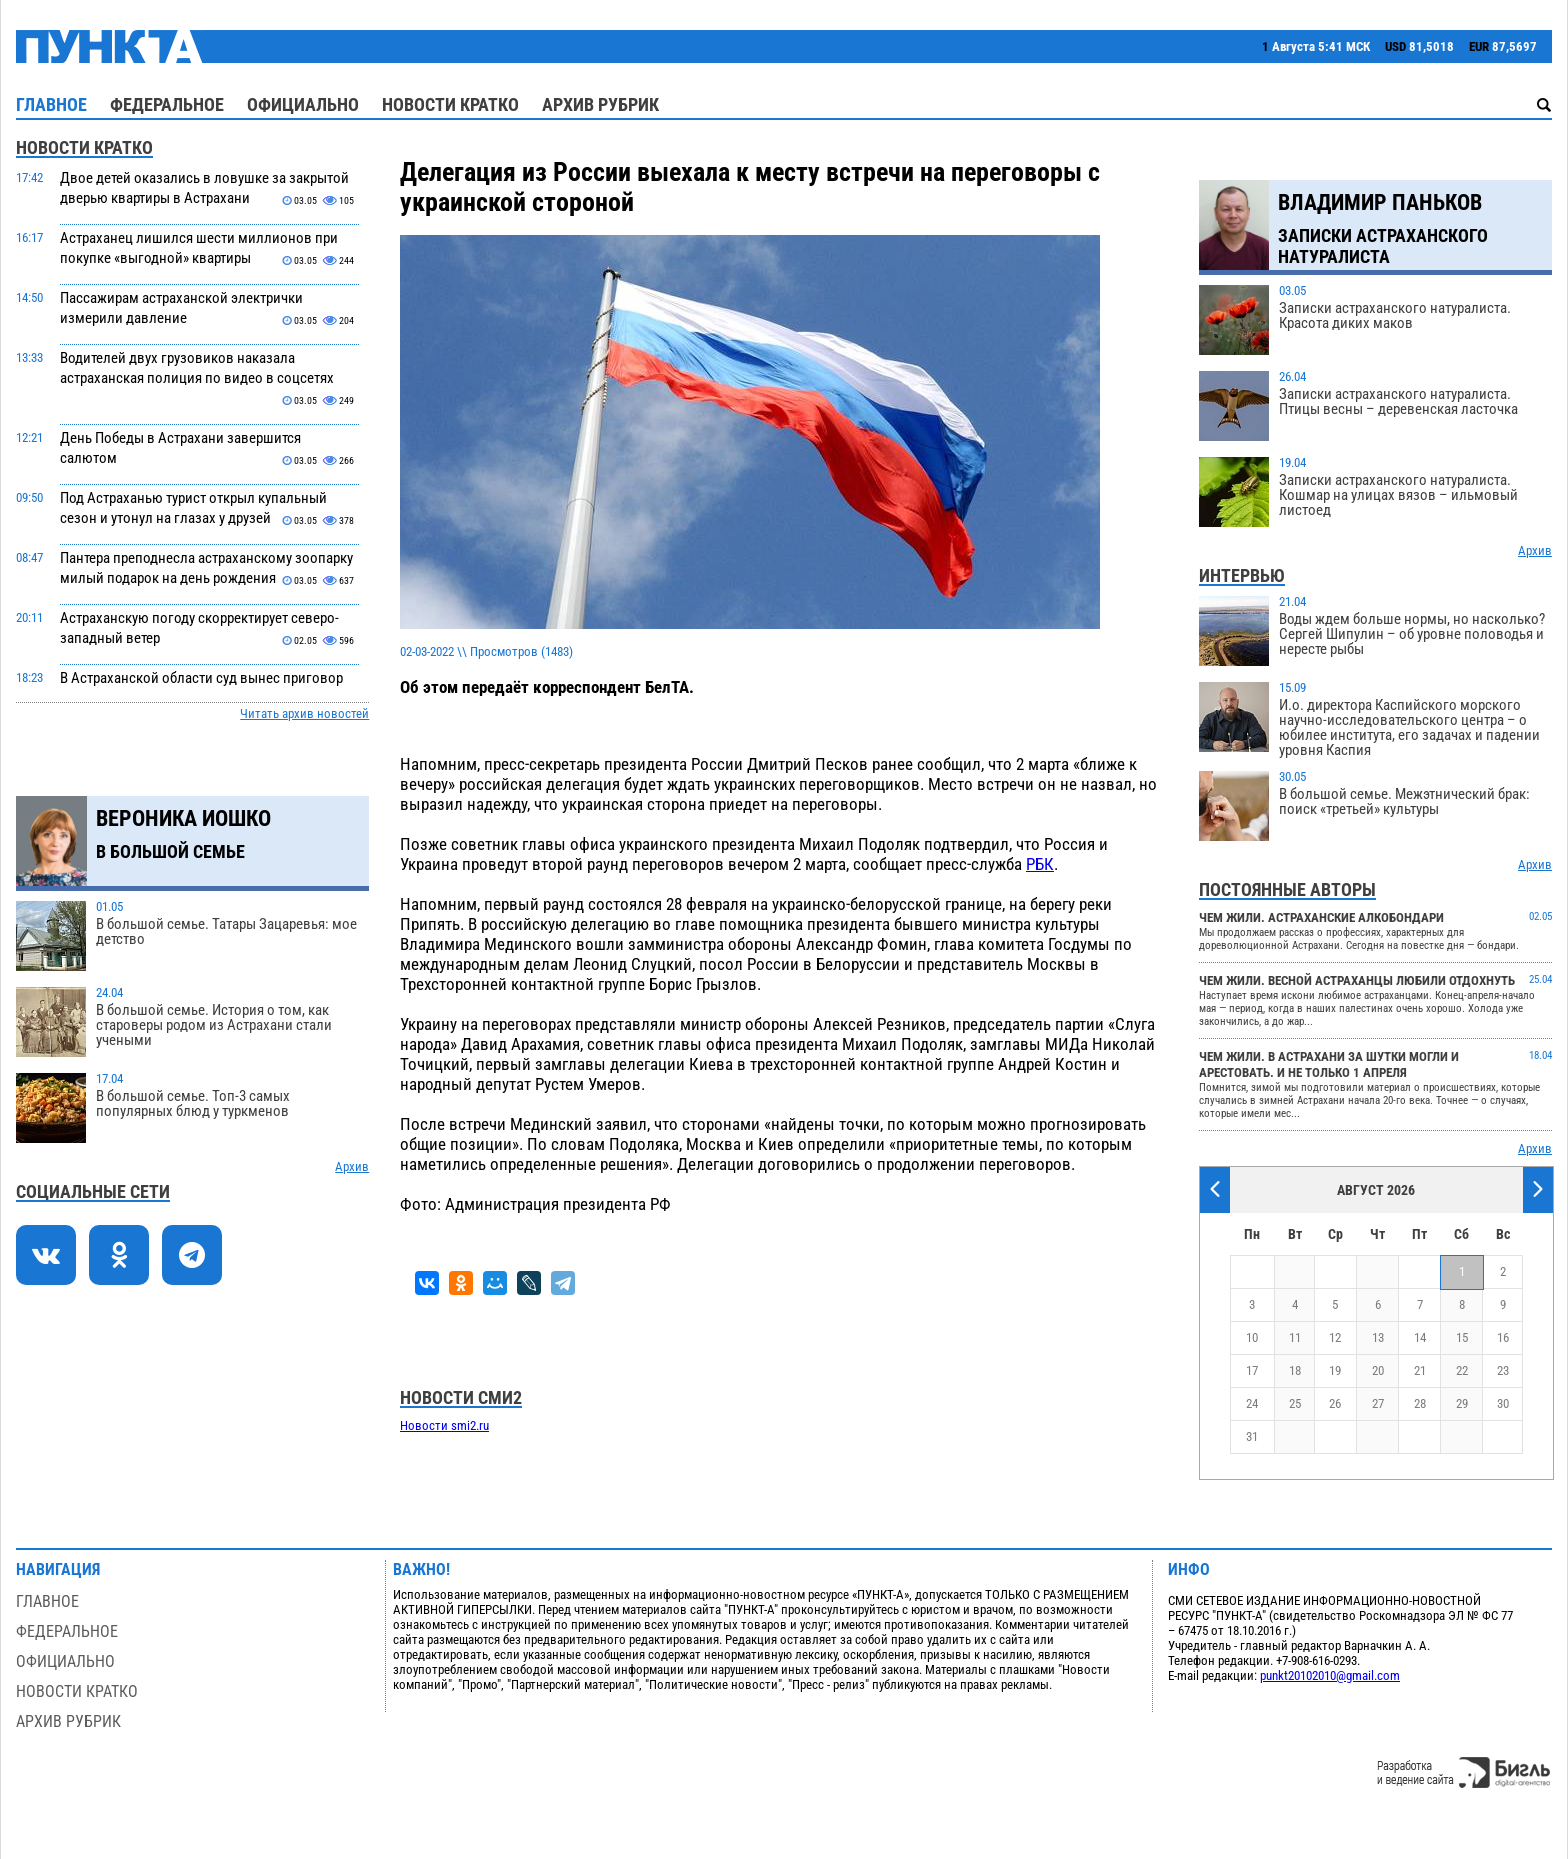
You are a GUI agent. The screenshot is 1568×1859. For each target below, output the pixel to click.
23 (1503, 1370)
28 (1420, 1403)
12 (1335, 1337)
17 (1252, 1370)
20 (1378, 1370)
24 (1252, 1403)
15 (1462, 1337)
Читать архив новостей (304, 713)
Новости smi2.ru (444, 1425)
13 (1378, 1337)
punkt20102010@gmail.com (1330, 1675)
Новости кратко (450, 104)
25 (1295, 1403)
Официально (303, 104)
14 (1420, 1337)
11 (1295, 1337)
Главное (51, 104)
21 (1420, 1370)
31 (1252, 1436)
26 (1335, 1403)
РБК (1040, 864)
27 (1378, 1403)
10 (1252, 1337)
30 (1503, 1403)
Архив (352, 1166)
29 (1462, 1403)
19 (1335, 1370)
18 (1295, 1370)
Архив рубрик (600, 104)
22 (1462, 1370)
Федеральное (167, 104)
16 (1503, 1337)
